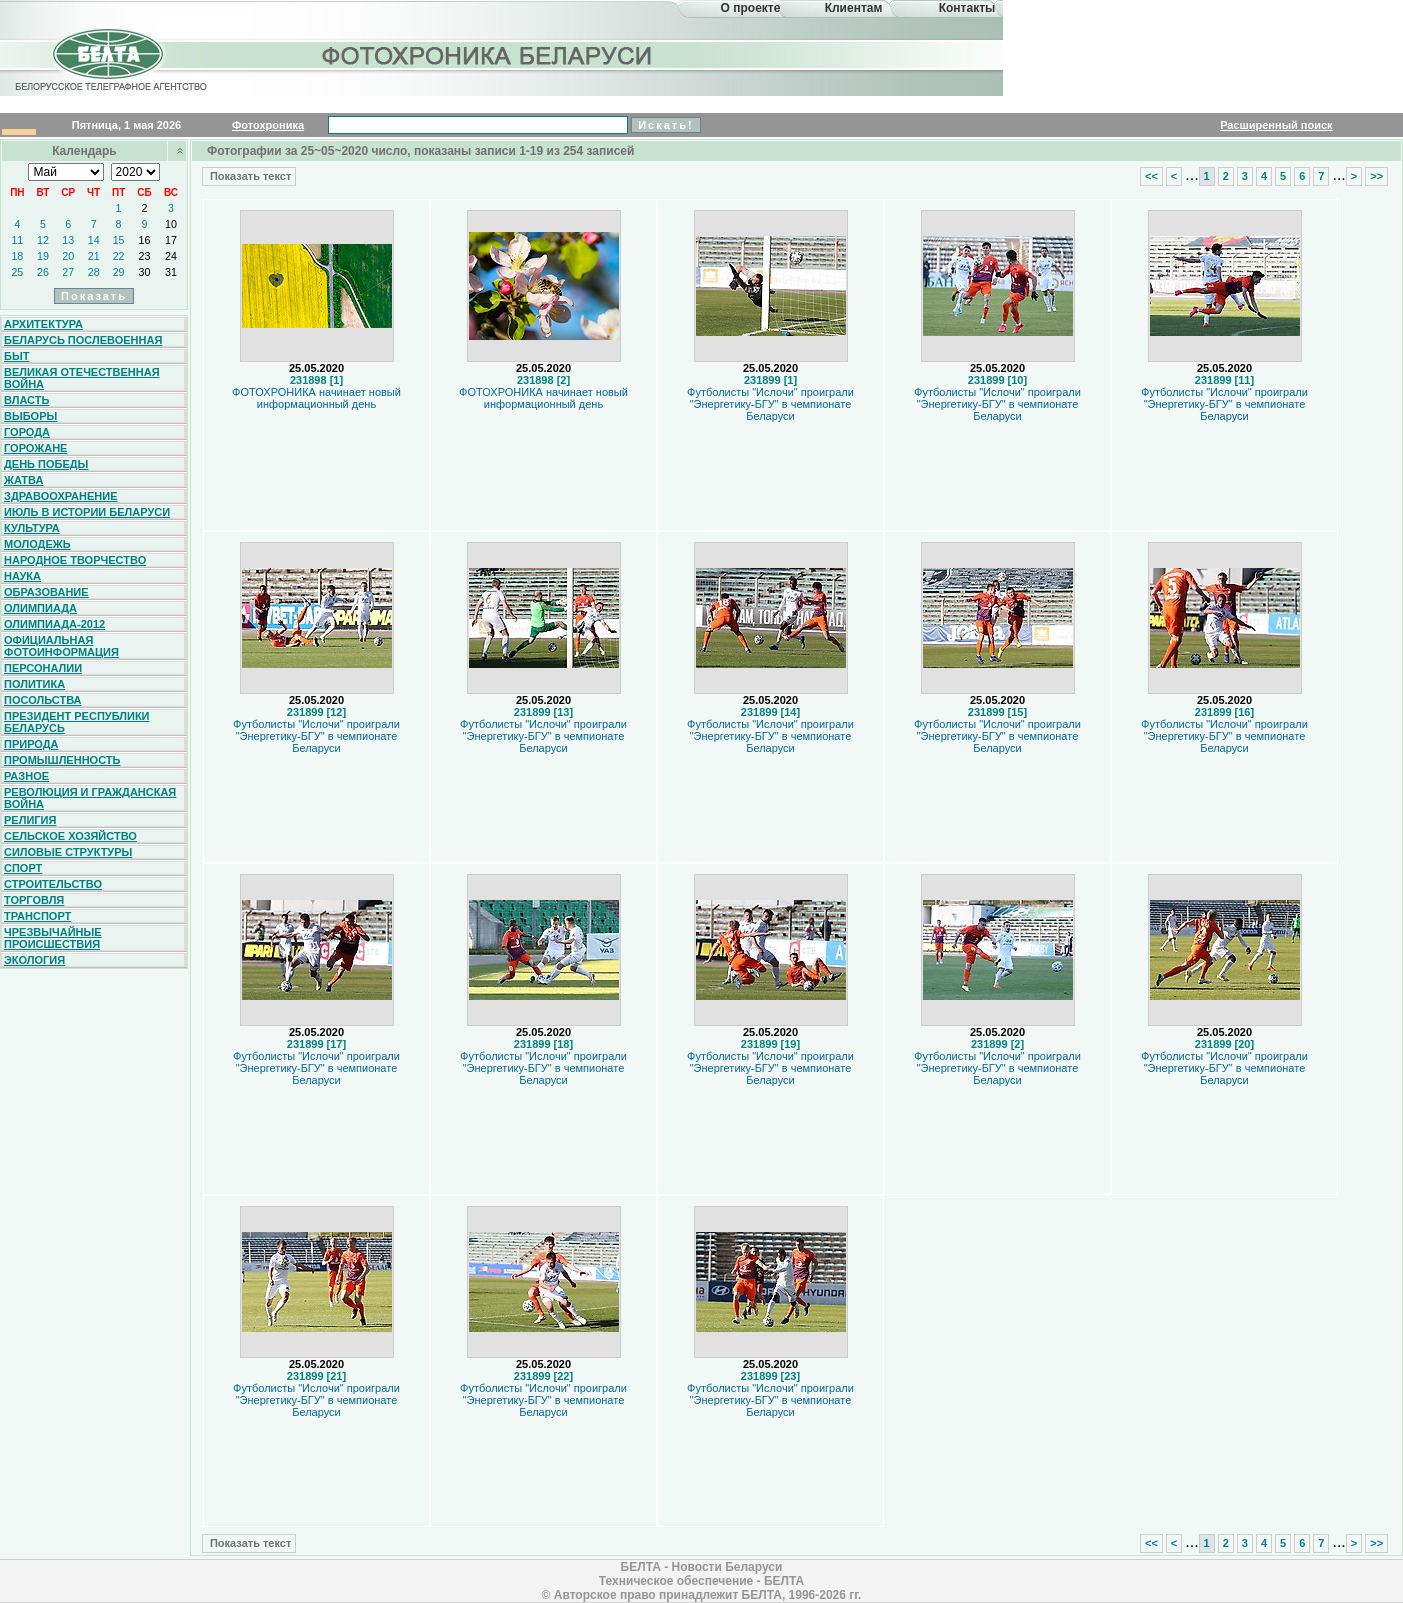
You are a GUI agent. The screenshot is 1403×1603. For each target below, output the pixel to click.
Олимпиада (40, 608)
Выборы (30, 416)
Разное (26, 776)
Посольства (43, 700)
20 (68, 256)
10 (171, 224)
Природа (31, 744)
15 (119, 240)
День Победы (46, 464)
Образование (46, 592)
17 (171, 240)
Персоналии (43, 668)
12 (43, 240)
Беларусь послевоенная (83, 340)
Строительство (53, 884)
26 (43, 272)
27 (68, 272)
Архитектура (43, 324)
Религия (30, 820)
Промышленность (62, 760)
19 (43, 256)
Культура (32, 528)
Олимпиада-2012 (54, 624)
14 (94, 240)
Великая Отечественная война (82, 378)
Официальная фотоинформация (61, 646)
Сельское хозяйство (70, 836)
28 (94, 272)
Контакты (967, 8)
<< (1151, 176)
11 (17, 240)
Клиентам (854, 8)
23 (145, 256)
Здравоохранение (61, 496)
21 (94, 256)
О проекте (751, 8)
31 (171, 272)
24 (171, 256)
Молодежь (37, 544)
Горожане (35, 448)
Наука (22, 576)
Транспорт (37, 916)
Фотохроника (268, 125)
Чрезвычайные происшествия (53, 938)
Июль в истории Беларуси (87, 512)
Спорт (23, 868)
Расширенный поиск (1276, 125)
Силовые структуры (68, 852)
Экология (34, 960)
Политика (34, 684)
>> (1376, 176)
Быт (16, 356)
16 (145, 240)
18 (17, 256)
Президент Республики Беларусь (77, 722)
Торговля (34, 900)
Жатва (23, 480)
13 (68, 240)
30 (145, 272)
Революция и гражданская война (90, 798)
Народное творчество (75, 560)
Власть (26, 400)
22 (119, 256)
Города (27, 432)
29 (119, 272)
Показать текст (249, 176)
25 (17, 272)
